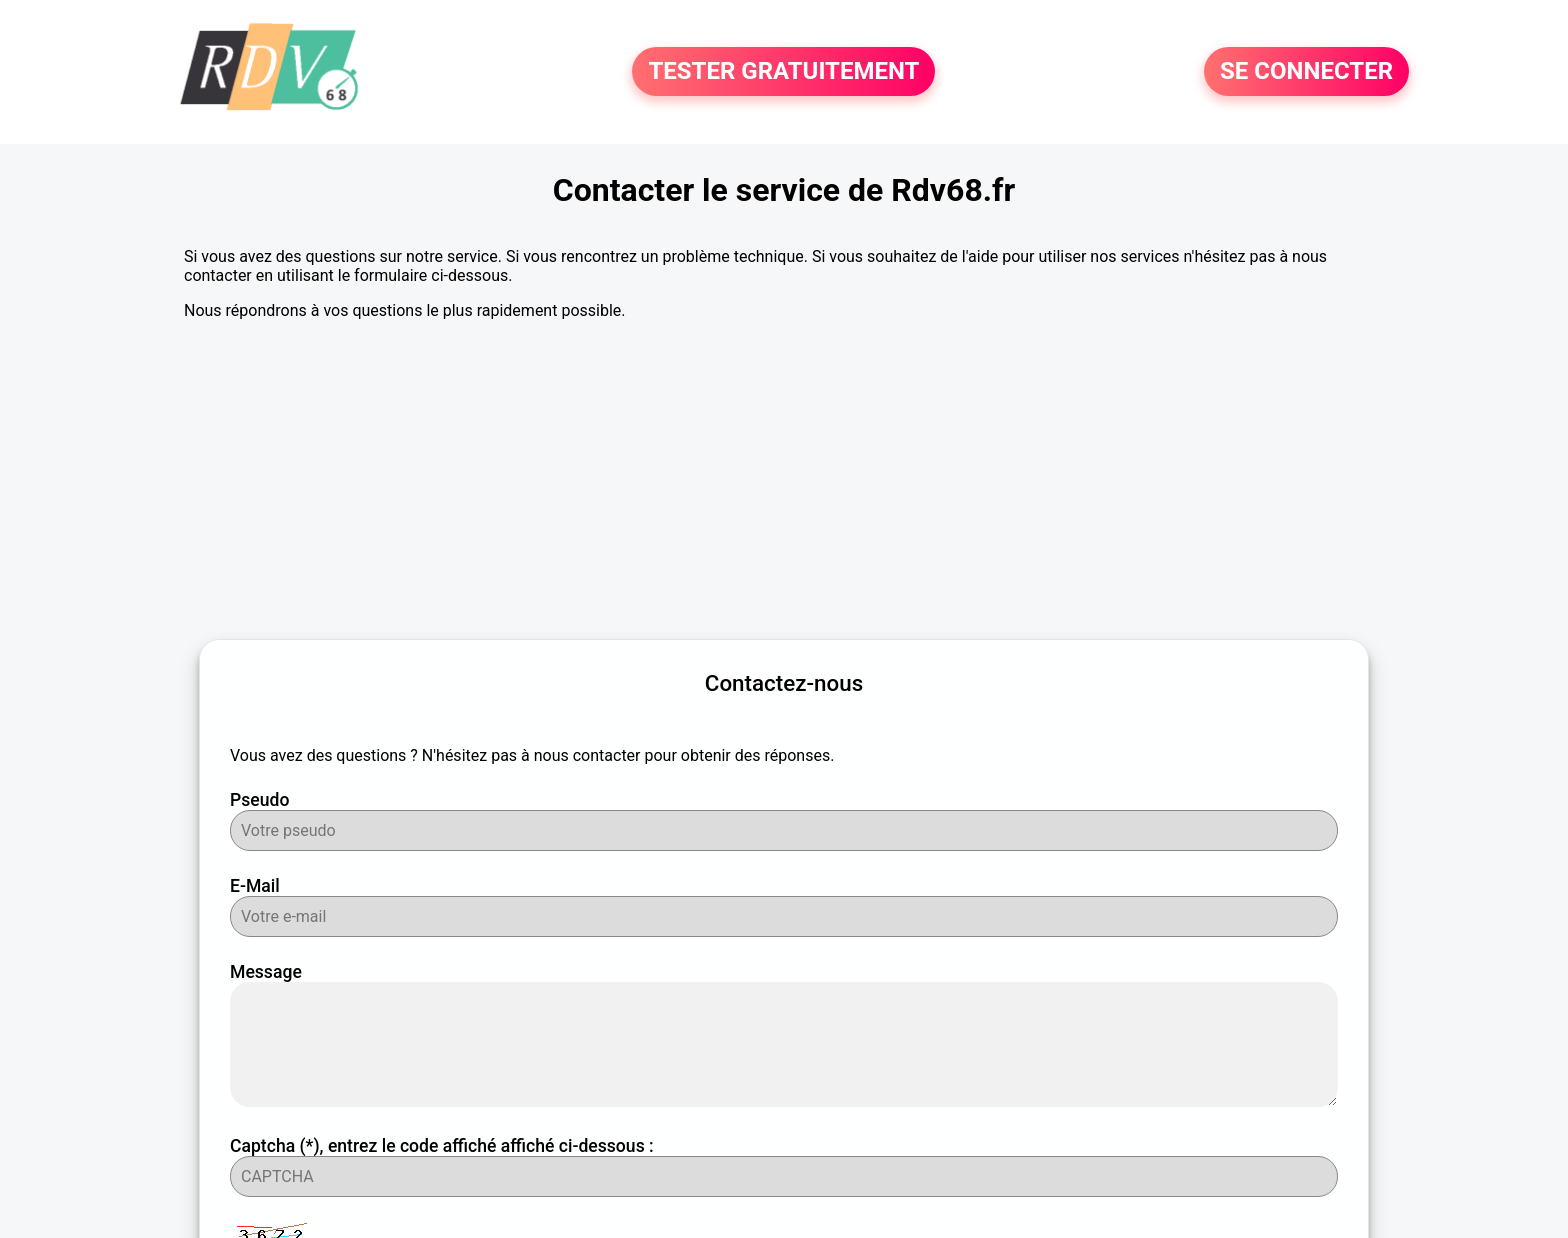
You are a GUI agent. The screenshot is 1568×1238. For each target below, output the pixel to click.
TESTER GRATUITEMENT (783, 72)
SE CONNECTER (1306, 72)
